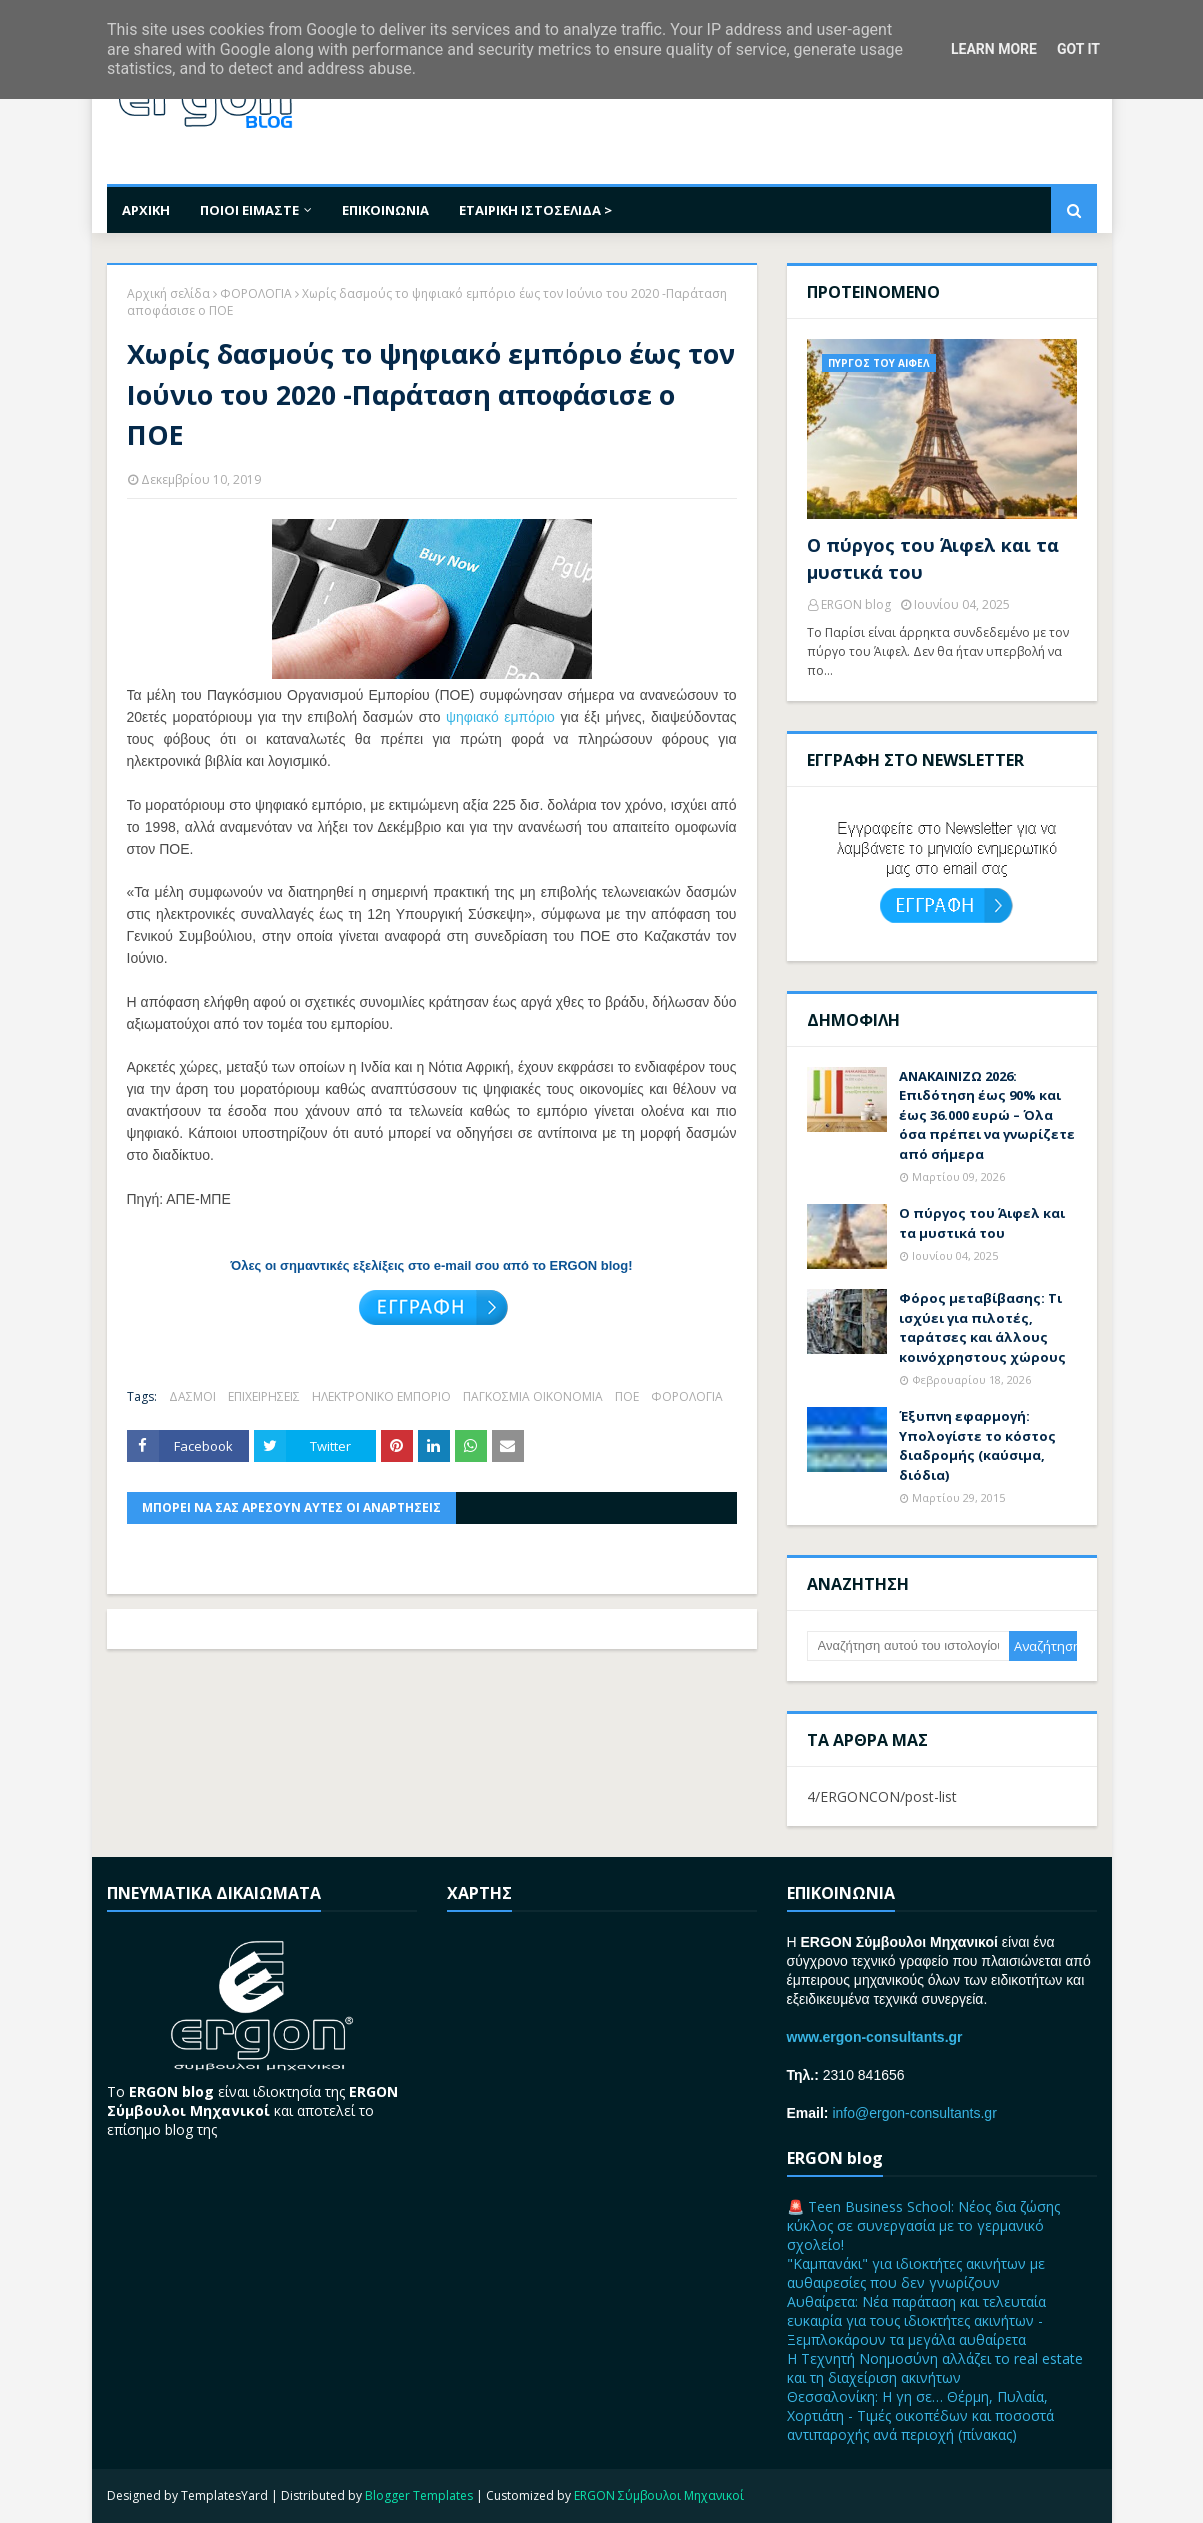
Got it (1078, 49)
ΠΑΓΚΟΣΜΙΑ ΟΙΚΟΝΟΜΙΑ (533, 1396)
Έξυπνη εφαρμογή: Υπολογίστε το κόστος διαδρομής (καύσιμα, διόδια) (977, 1445)
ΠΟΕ (627, 1396)
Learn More (994, 49)
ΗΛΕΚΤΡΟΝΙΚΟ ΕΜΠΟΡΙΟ (381, 1396)
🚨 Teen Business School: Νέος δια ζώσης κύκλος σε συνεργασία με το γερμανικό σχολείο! (923, 2225)
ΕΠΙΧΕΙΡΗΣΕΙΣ (264, 1396)
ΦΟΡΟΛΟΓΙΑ (256, 293)
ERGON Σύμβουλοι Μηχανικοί (659, 2495)
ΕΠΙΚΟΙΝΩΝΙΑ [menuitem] (385, 210)
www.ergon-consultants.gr (875, 2037)
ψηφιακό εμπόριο (500, 717)
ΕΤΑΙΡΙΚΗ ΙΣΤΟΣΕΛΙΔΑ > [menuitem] (535, 210)
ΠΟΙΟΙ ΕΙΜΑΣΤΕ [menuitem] (249, 210)
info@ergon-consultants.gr (914, 2113)
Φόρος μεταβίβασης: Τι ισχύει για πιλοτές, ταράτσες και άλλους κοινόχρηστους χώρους (982, 1327)
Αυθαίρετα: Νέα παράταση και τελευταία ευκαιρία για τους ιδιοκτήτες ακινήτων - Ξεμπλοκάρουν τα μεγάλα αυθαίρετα (916, 2320)
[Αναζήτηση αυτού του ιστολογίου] (908, 1646)
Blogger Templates (419, 2495)
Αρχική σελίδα (168, 293)
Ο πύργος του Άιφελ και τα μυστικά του (933, 558)
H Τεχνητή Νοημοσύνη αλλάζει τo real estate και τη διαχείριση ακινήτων (935, 2368)
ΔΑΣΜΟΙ (192, 1396)
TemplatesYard (224, 2495)
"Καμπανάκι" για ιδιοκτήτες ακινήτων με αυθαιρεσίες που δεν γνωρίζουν (916, 2273)
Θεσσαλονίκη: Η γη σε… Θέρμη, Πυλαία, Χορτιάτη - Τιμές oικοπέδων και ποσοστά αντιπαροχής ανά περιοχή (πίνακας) (920, 2415)
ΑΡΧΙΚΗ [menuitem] (146, 210)
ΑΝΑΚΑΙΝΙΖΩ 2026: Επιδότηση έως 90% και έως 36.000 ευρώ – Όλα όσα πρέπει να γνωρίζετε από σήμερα (987, 1115)
